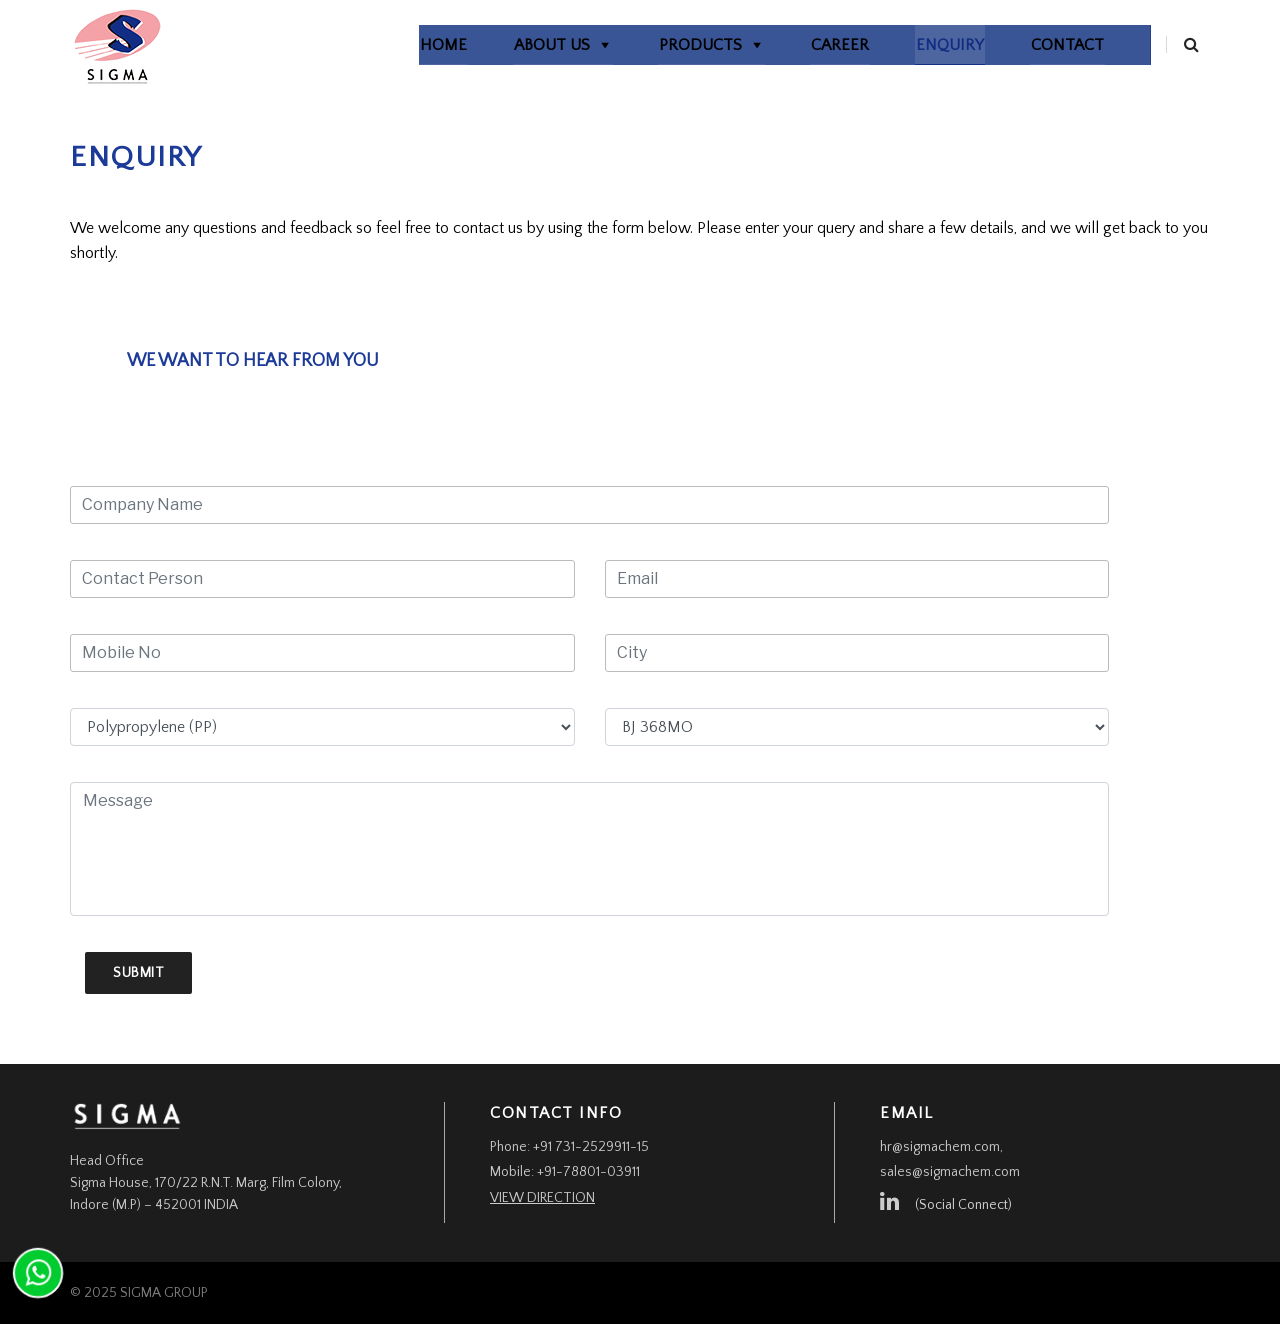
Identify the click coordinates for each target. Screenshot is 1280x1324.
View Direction (542, 1198)
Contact (1043, 45)
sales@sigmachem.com (950, 1172)
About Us (528, 45)
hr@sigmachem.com (940, 1147)
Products (676, 45)
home (419, 45)
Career (816, 45)
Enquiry (926, 45)
